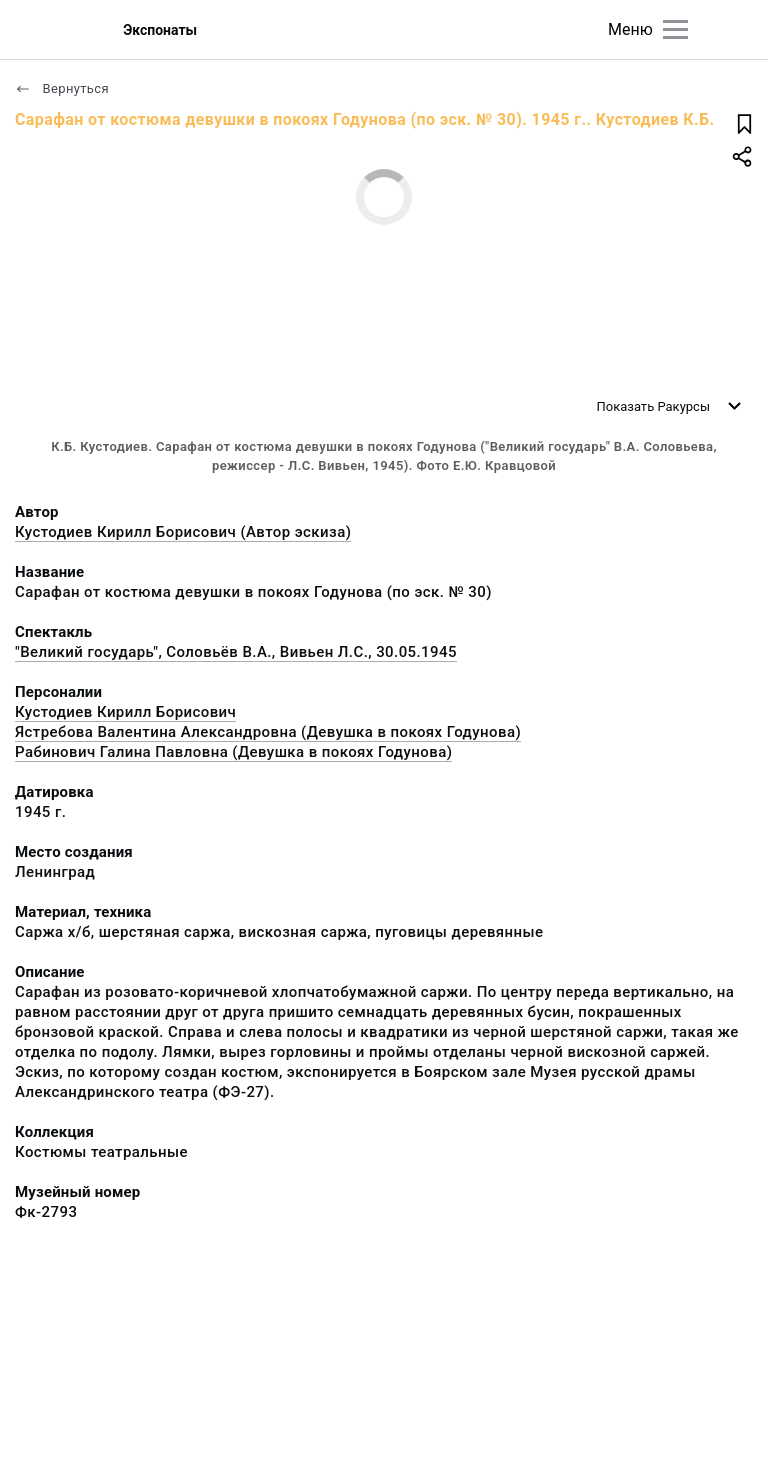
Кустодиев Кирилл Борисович (125, 712)
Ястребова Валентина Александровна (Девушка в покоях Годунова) (268, 732)
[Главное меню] (675, 29)
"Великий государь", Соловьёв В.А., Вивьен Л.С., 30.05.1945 (236, 652)
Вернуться (62, 88)
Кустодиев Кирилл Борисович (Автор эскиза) (183, 532)
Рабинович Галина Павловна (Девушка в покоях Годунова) (233, 752)
